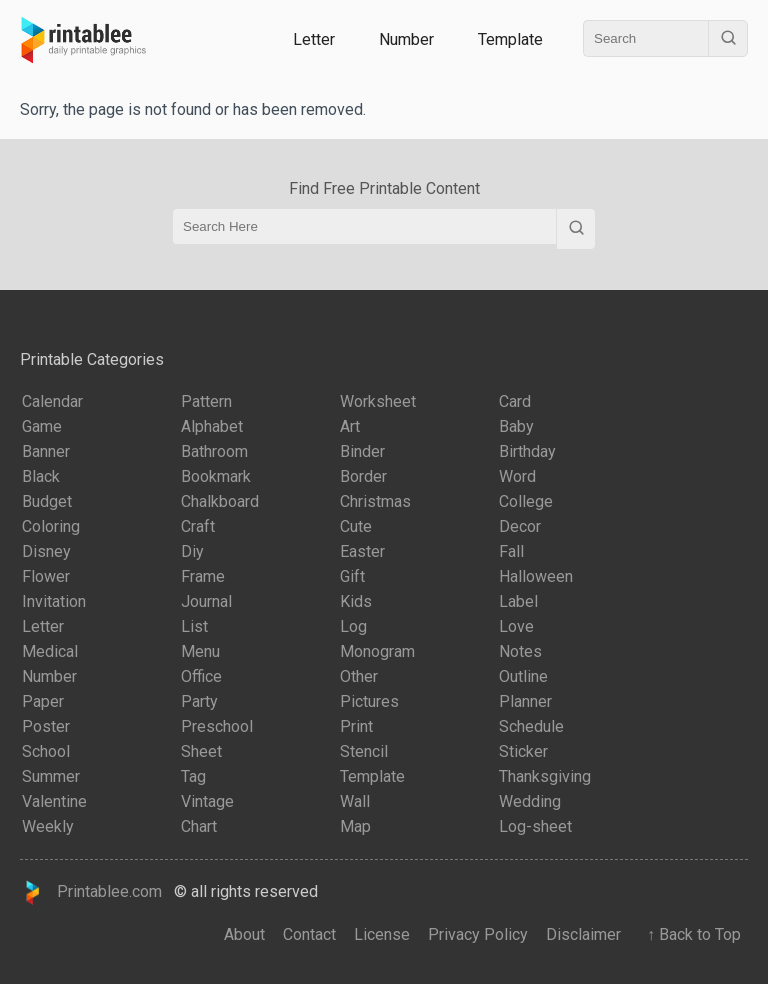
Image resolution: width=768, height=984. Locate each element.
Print (356, 726)
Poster (46, 726)
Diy (192, 551)
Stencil (364, 751)
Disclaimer (583, 934)
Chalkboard (220, 501)
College (526, 501)
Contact (309, 934)
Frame (203, 576)
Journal (206, 601)
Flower (46, 576)
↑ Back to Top (690, 934)
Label (518, 601)
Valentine (54, 801)
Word (517, 476)
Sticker (523, 751)
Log (353, 626)
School (46, 751)
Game (42, 426)
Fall (511, 551)
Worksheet (378, 401)
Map (355, 826)
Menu (200, 651)
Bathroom (214, 451)
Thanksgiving (545, 776)
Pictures (369, 701)
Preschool (217, 726)
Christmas (375, 501)
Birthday (527, 451)
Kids (356, 601)
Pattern (206, 401)
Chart (199, 826)
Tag (193, 776)
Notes (520, 651)
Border (363, 476)
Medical (50, 651)
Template (510, 39)
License (382, 934)
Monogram (377, 651)
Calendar (52, 401)
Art (350, 426)
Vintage (207, 801)
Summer (51, 776)
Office (201, 676)
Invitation (54, 601)
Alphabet (212, 426)
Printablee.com (91, 892)
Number (406, 39)
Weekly (48, 826)
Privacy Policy (478, 934)
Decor (520, 526)
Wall (355, 801)
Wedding (530, 801)
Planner (525, 701)
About (244, 934)
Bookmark (216, 476)
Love (516, 626)
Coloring (51, 526)
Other (359, 676)
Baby (516, 426)
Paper (43, 701)
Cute (356, 526)
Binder (362, 451)
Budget (47, 501)
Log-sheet (535, 826)
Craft (198, 526)
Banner (46, 451)
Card (515, 401)
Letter (314, 39)
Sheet (201, 751)
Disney (46, 551)
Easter (362, 551)
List (194, 626)
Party (199, 701)
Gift (352, 576)
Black (41, 476)
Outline (523, 676)
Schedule (531, 726)
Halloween (536, 576)
